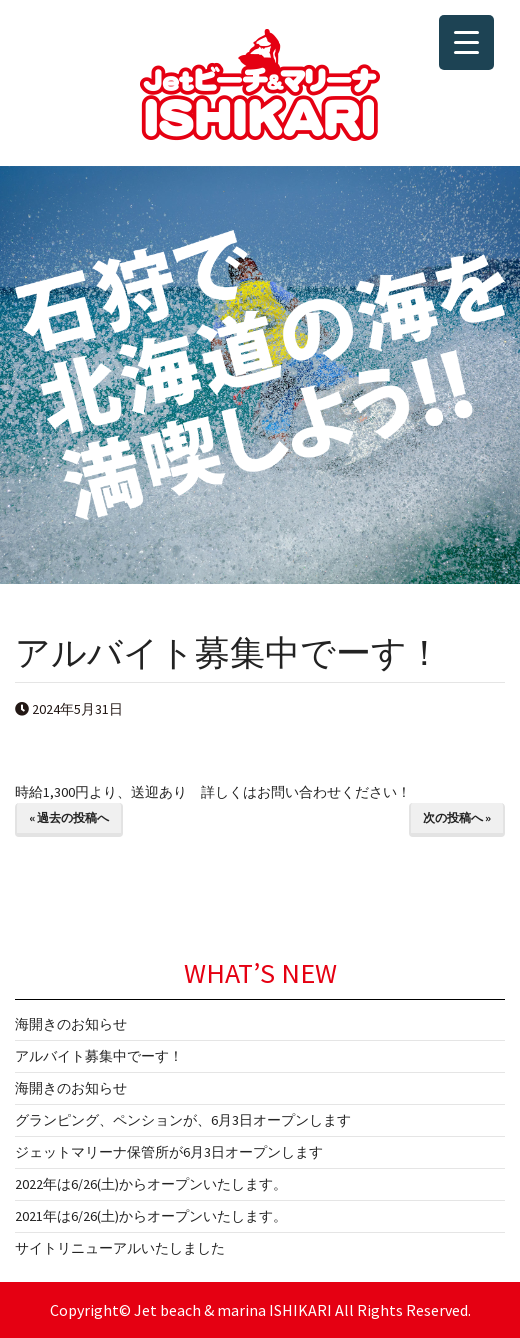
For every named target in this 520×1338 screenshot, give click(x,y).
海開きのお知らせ (71, 1024)
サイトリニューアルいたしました (120, 1248)
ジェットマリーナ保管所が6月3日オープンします (169, 1152)
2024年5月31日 (69, 709)
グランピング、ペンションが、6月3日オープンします (183, 1120)
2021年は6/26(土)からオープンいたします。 (151, 1216)
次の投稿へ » (457, 817)
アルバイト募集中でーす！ (99, 1056)
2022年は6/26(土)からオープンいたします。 (151, 1184)
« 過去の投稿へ (69, 817)
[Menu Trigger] (466, 42)
